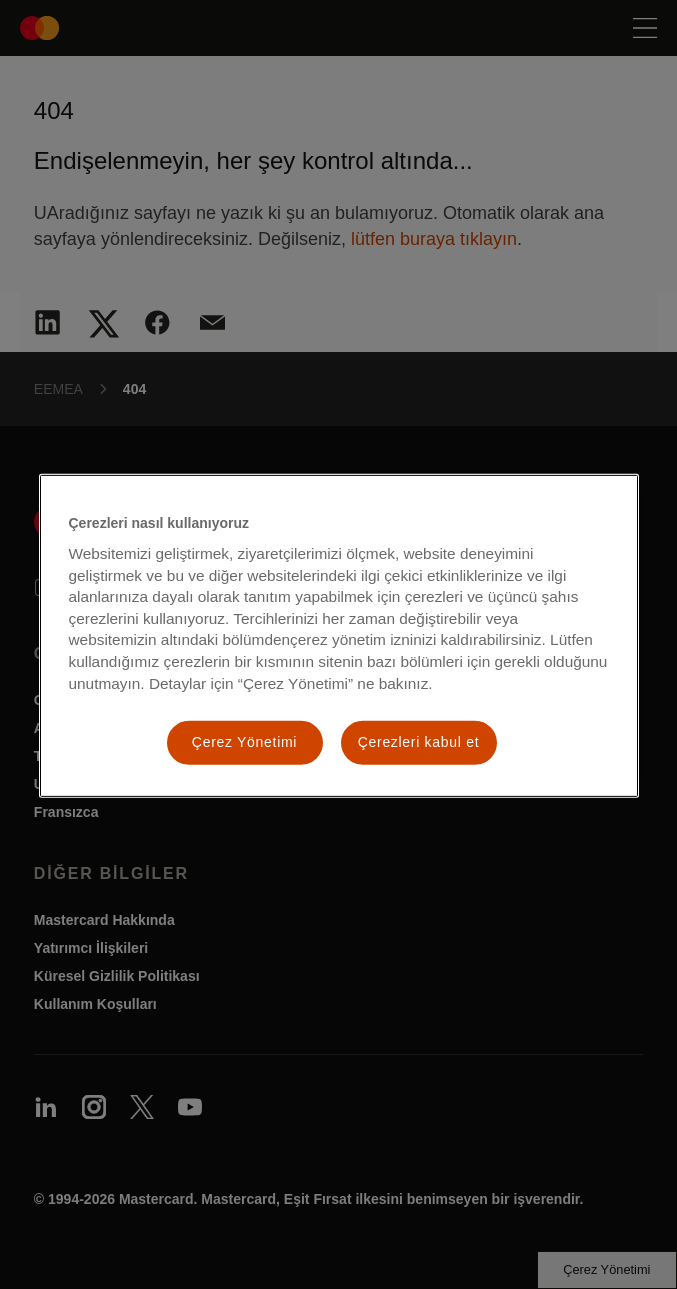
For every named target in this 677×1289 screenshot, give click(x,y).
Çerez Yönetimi (244, 742)
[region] (339, 635)
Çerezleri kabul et (419, 742)
